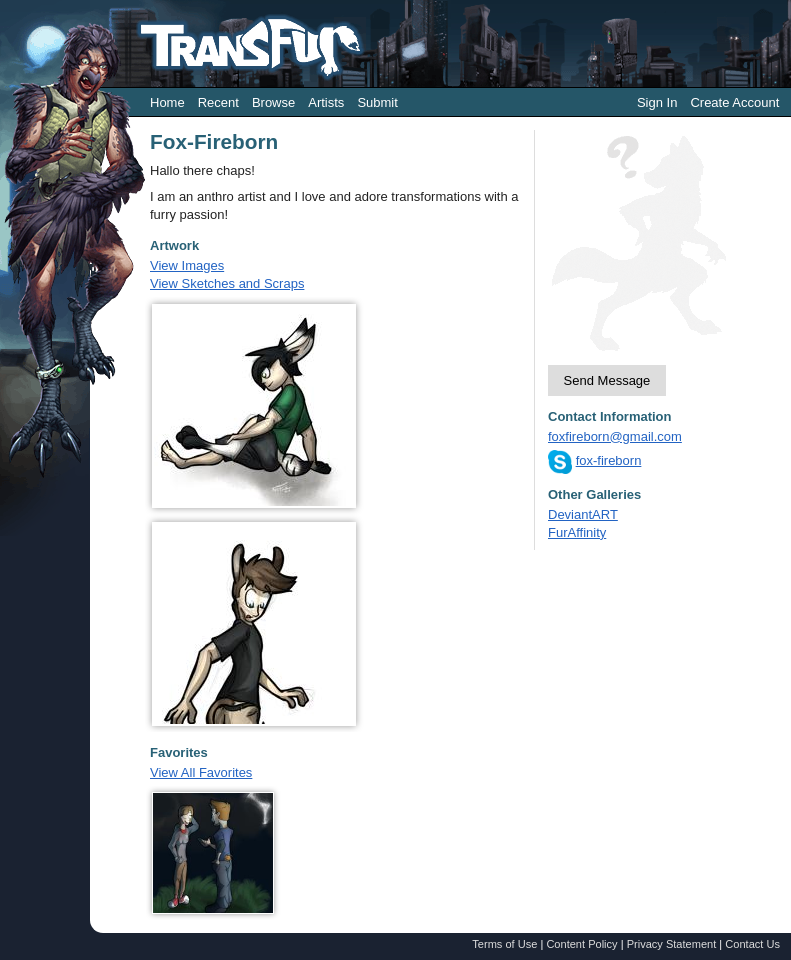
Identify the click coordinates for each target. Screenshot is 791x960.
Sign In (657, 102)
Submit (377, 102)
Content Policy (581, 944)
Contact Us (752, 944)
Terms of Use (504, 944)
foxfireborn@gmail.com (615, 436)
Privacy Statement (672, 944)
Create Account (734, 102)
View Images (187, 265)
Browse (273, 102)
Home (167, 102)
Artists (326, 102)
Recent (218, 102)
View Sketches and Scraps (227, 283)
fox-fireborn (609, 460)
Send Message (607, 380)
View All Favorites (201, 772)
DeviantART (583, 514)
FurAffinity (577, 532)
